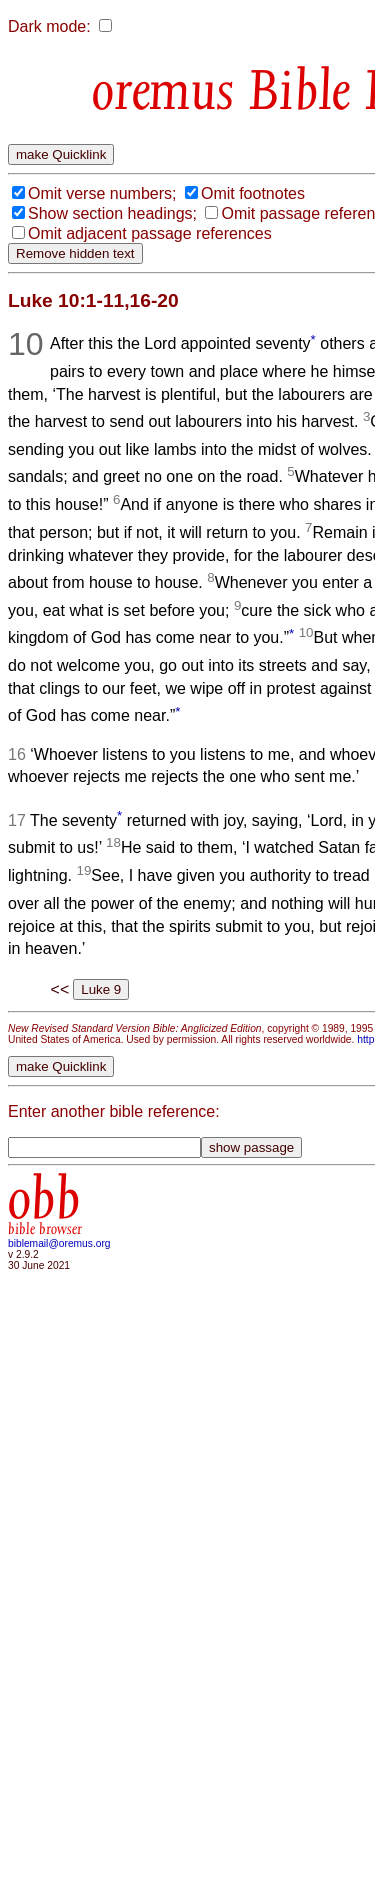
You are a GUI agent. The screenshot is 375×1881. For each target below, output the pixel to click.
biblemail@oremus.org (59, 1243)
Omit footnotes (253, 193)
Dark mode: (49, 26)
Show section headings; (112, 213)
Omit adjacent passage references (150, 233)
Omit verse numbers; (102, 193)
